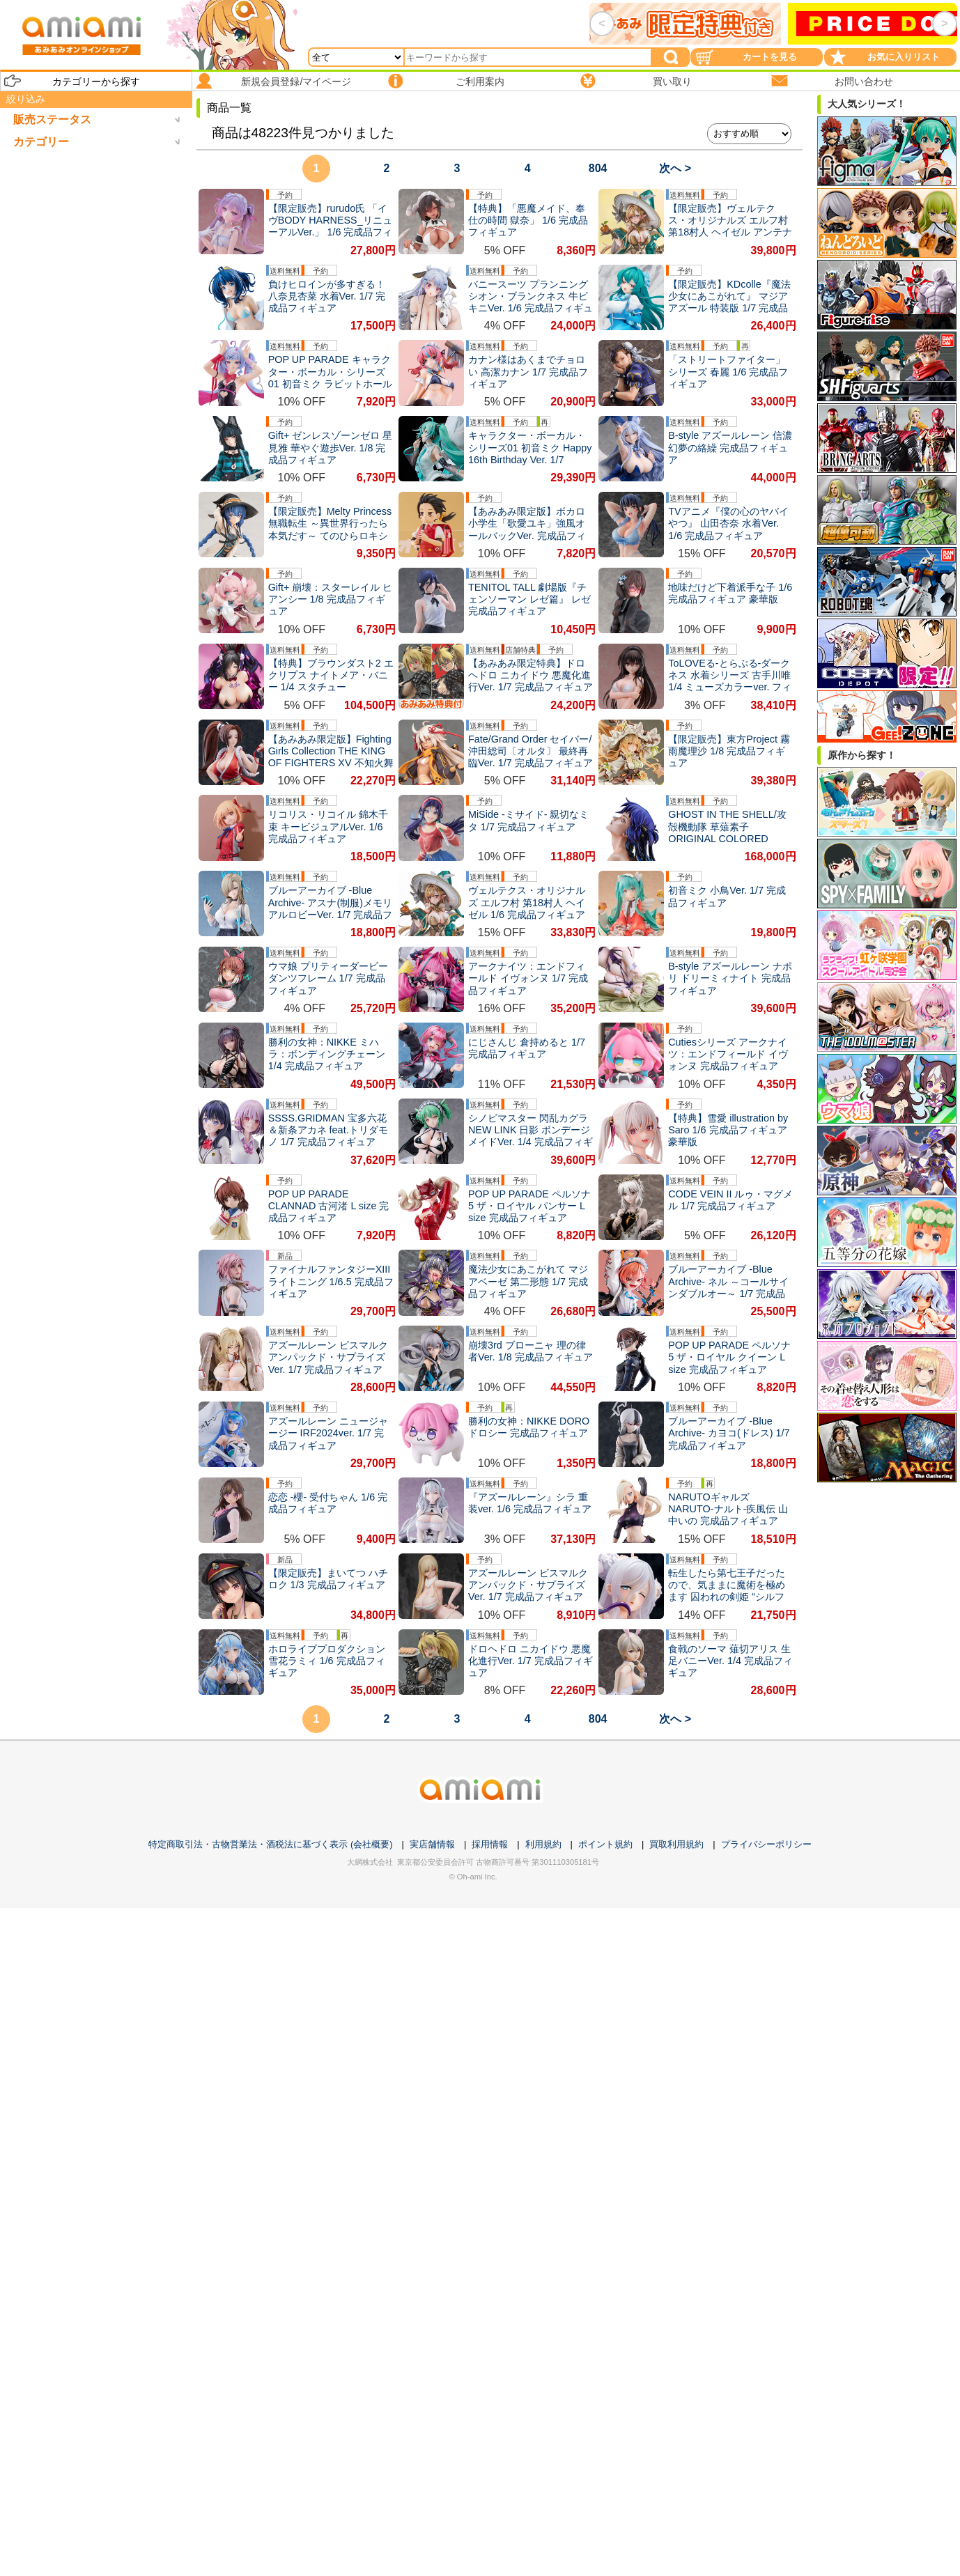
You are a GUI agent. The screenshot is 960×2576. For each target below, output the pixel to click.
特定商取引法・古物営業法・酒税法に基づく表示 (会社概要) (270, 1844)
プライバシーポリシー (766, 1844)
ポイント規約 (605, 1844)
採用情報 (490, 1844)
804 (598, 168)
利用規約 (543, 1844)
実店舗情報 (432, 1844)
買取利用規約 (676, 1844)
